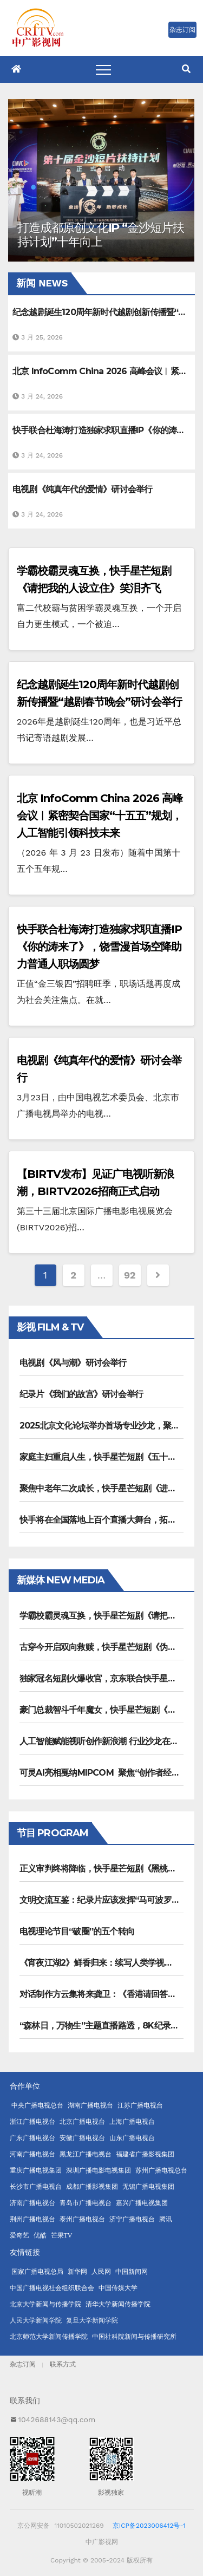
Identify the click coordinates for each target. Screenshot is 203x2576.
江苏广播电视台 (140, 2105)
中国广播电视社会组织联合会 (52, 2288)
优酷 (40, 2235)
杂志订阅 (23, 2364)
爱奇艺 (19, 2235)
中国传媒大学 (118, 2288)
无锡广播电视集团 (148, 2186)
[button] (186, 69)
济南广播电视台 (32, 2203)
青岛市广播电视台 (86, 2203)
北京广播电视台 (82, 2121)
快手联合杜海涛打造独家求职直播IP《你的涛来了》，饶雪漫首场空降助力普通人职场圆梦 (99, 946)
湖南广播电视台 (90, 2105)
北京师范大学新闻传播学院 (49, 2336)
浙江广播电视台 (32, 2121)
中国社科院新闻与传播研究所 (134, 2336)
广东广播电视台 (32, 2138)
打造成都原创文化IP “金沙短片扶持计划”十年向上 (100, 234)
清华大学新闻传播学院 (118, 2304)
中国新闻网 (131, 2271)
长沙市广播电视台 (36, 2186)
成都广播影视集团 (92, 2186)
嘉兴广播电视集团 (142, 2203)
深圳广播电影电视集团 (98, 2170)
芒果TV (62, 2235)
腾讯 (165, 2219)
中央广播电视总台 (37, 2105)
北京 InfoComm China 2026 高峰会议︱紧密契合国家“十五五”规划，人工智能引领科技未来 (99, 815)
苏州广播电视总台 (161, 2170)
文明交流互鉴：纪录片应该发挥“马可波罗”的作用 (109, 1900)
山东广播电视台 (132, 2138)
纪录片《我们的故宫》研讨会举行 (81, 1394)
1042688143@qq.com (57, 2419)
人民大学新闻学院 (36, 2320)
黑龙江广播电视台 (86, 2154)
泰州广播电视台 (82, 2219)
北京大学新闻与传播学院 (45, 2304)
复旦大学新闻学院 (92, 2320)
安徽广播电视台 (82, 2138)
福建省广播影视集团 (145, 2154)
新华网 (77, 2271)
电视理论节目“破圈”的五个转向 (76, 1931)
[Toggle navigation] (103, 69)
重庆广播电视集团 (36, 2170)
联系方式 (63, 2364)
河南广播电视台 (32, 2154)
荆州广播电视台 (32, 2219)
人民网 (101, 2271)
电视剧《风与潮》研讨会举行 (73, 1363)
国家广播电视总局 (37, 2271)
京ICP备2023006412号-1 (149, 2525)
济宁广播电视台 (132, 2219)
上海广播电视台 (132, 2121)
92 (129, 1275)
